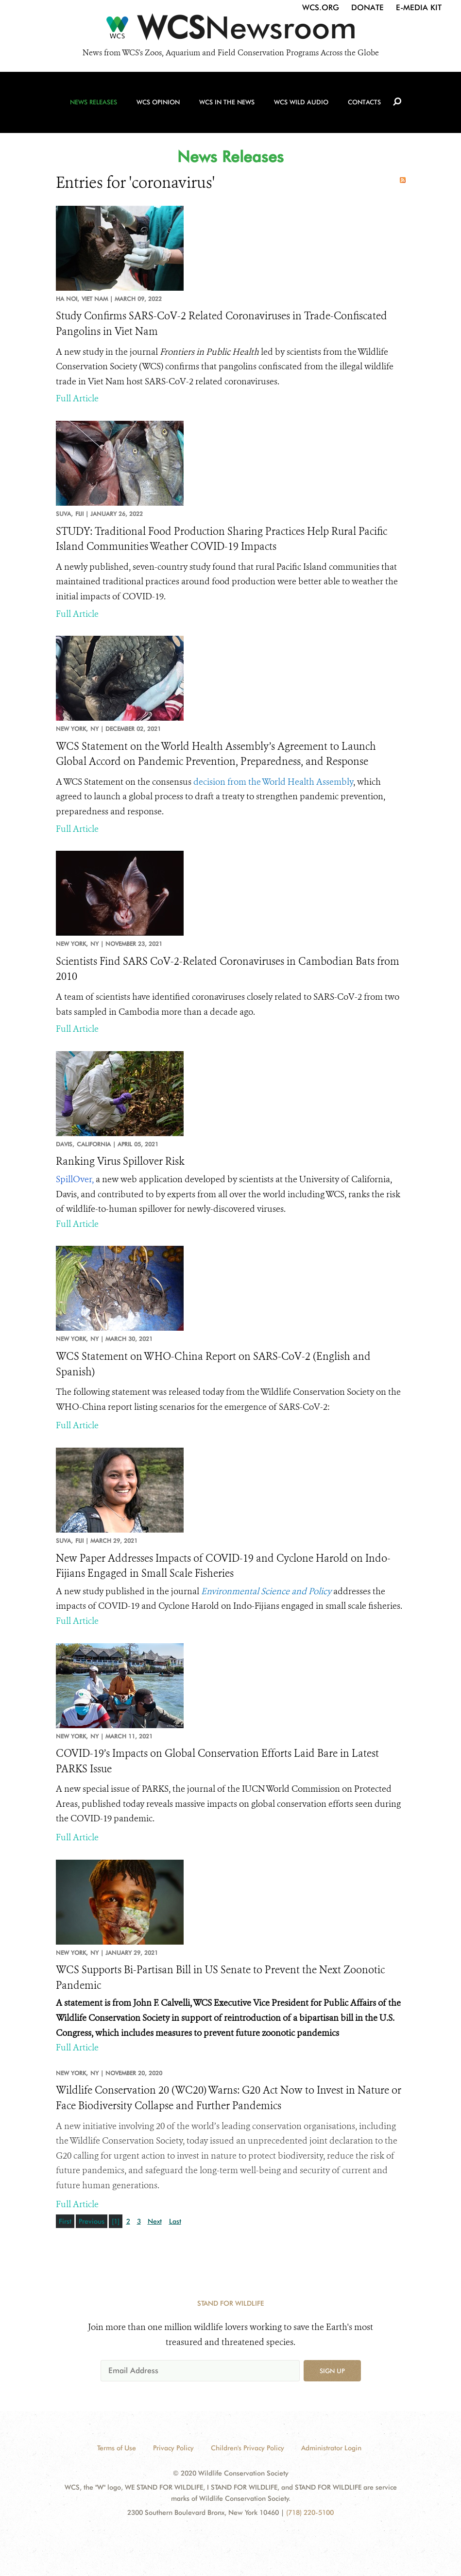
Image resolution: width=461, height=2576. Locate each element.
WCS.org (320, 7)
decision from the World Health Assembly (273, 782)
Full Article (77, 398)
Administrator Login (331, 2448)
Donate (367, 7)
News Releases (93, 102)
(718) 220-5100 (310, 2512)
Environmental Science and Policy (266, 1591)
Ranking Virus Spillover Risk (120, 1161)
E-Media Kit (419, 7)
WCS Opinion (158, 102)
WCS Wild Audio (301, 102)
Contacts (364, 102)
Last (175, 2221)
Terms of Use (116, 2448)
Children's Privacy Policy (247, 2448)
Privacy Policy (173, 2448)
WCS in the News (227, 102)
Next (155, 2221)
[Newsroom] (230, 30)
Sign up (332, 2371)
